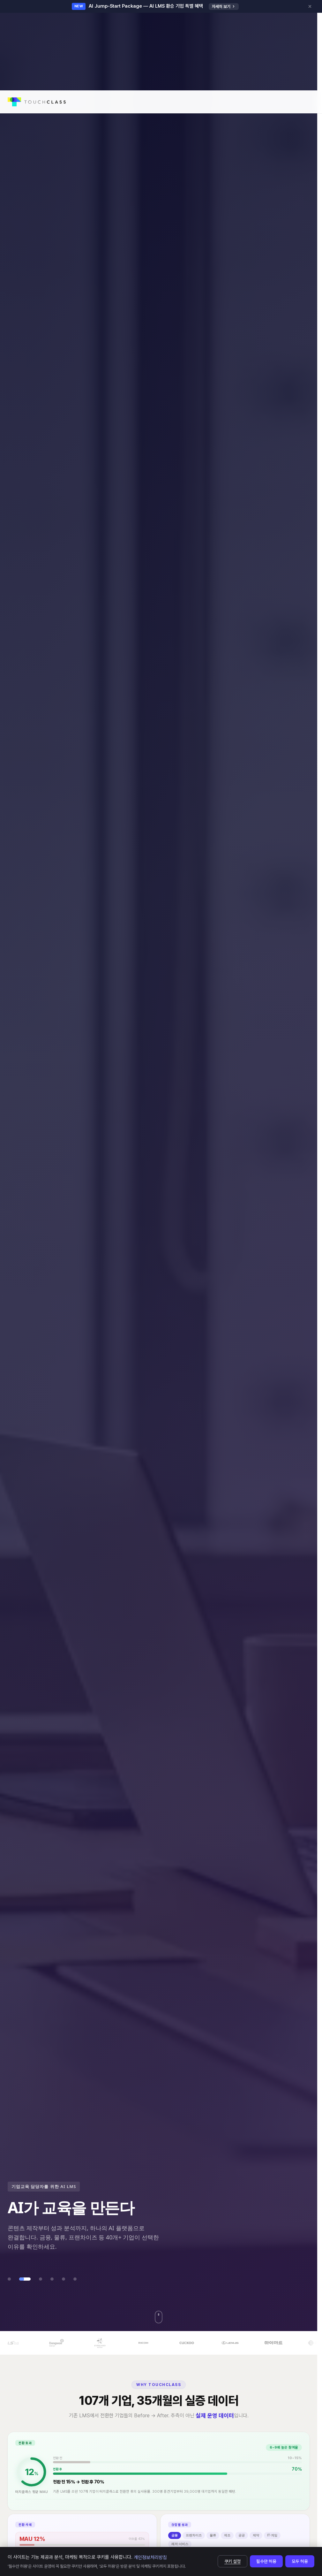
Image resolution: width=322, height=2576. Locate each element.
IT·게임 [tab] (272, 2543)
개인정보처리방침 (150, 2557)
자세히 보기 (224, 6)
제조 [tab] (227, 2543)
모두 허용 (300, 2561)
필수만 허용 (266, 2561)
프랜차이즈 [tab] (194, 2543)
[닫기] (309, 6)
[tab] (9, 2279)
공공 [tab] (241, 2543)
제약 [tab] (255, 2543)
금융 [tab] (175, 2543)
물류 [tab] (213, 2543)
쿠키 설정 (232, 2561)
